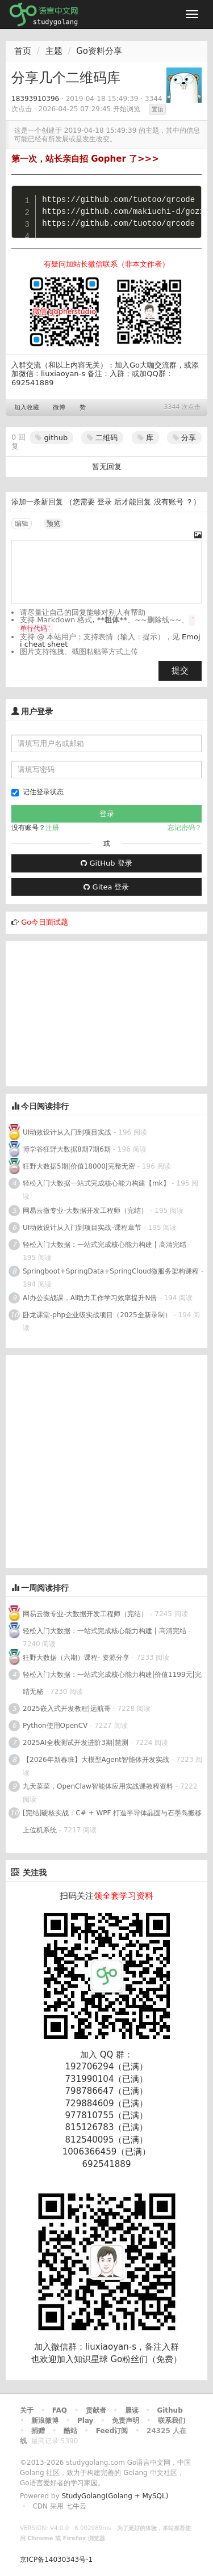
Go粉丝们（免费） (146, 2359)
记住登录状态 (37, 792)
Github (169, 2410)
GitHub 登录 (106, 863)
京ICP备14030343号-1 (56, 2560)
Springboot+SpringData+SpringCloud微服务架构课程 (111, 1271)
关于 (27, 2410)
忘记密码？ (185, 828)
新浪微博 (45, 2421)
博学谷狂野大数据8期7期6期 (67, 1149)
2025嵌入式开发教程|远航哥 (67, 1709)
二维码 (102, 437)
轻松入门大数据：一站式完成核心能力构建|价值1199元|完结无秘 (112, 1683)
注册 (52, 828)
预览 (53, 524)
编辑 (21, 524)
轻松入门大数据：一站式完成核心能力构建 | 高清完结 (104, 1245)
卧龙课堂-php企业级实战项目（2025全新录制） (97, 1315)
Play (85, 2421)
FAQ (59, 2410)
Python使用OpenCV (55, 1726)
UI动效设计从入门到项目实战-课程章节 (82, 1228)
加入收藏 (26, 407)
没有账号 (168, 502)
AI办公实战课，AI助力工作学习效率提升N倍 (90, 1298)
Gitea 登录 (106, 887)
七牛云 (76, 2506)
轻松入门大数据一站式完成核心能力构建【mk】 (96, 1183)
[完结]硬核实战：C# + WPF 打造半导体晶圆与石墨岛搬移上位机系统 (112, 1821)
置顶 (157, 109)
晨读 (132, 2410)
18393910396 (35, 99)
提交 (180, 670)
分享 (184, 437)
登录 (104, 502)
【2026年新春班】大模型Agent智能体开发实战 (97, 1760)
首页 (22, 51)
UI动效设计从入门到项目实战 (67, 1132)
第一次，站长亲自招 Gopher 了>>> (85, 159)
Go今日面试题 (44, 922)
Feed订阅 (112, 2431)
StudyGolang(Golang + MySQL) (114, 2496)
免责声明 (125, 2421)
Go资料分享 (99, 51)
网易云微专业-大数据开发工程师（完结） (85, 1211)
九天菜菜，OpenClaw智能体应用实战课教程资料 (99, 1786)
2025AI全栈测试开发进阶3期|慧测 (77, 1743)
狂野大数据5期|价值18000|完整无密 (79, 1166)
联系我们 (171, 2421)
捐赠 (38, 2431)
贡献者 (96, 2410)
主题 (53, 51)
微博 (59, 407)
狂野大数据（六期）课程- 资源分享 (76, 1658)
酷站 (70, 2431)
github (51, 437)
